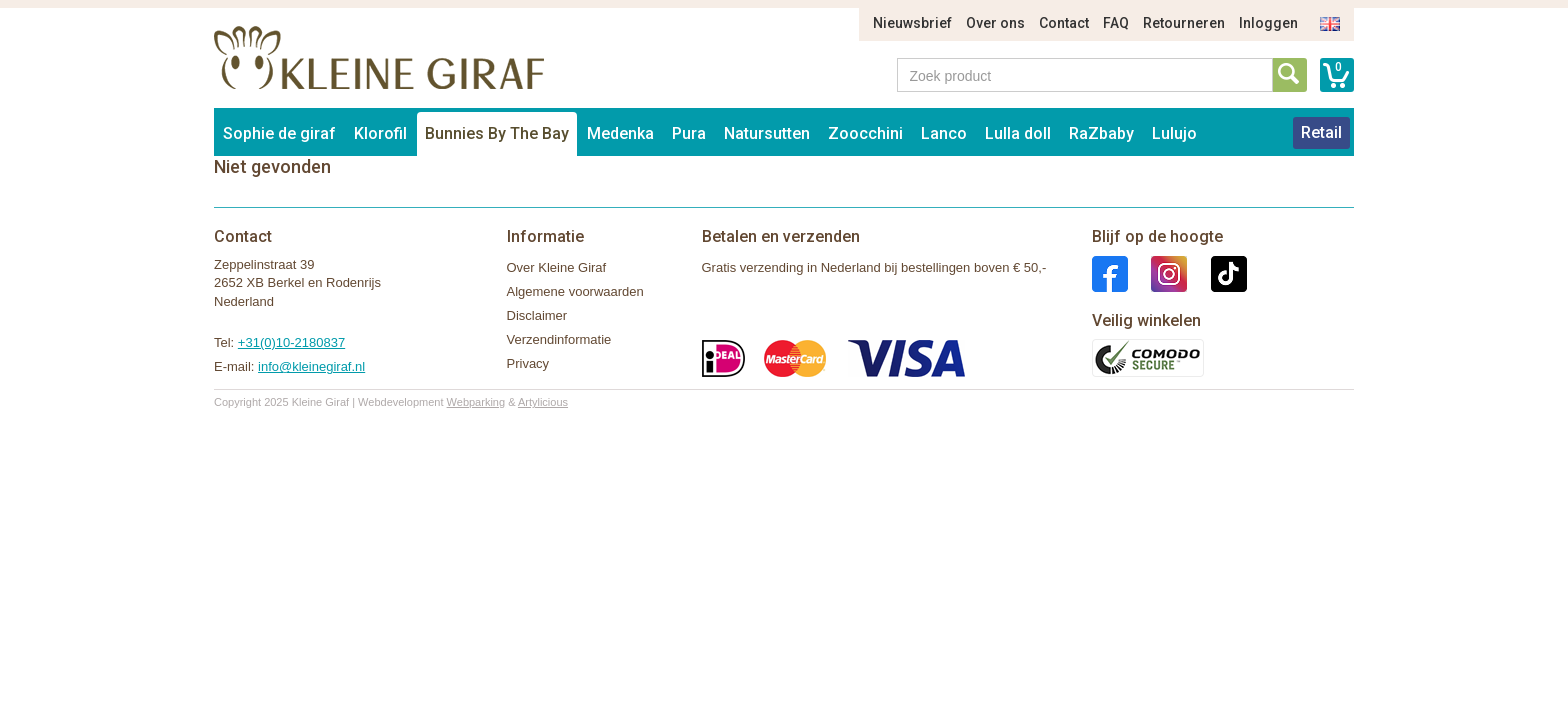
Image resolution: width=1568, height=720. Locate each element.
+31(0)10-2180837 (291, 342)
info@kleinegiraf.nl (311, 366)
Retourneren (1184, 23)
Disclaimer (537, 315)
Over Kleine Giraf (557, 267)
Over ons (995, 23)
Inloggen (1268, 23)
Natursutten (767, 133)
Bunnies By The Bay (497, 133)
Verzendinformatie (559, 339)
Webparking (476, 402)
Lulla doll (1018, 133)
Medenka (620, 133)
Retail (1321, 132)
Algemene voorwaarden (575, 291)
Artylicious (543, 402)
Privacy (528, 363)
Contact (1064, 23)
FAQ (1116, 23)
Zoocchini (865, 133)
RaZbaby (1101, 133)
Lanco (944, 133)
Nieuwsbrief (912, 23)
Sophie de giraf (279, 133)
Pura (689, 133)
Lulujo (1174, 133)
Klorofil (380, 133)
